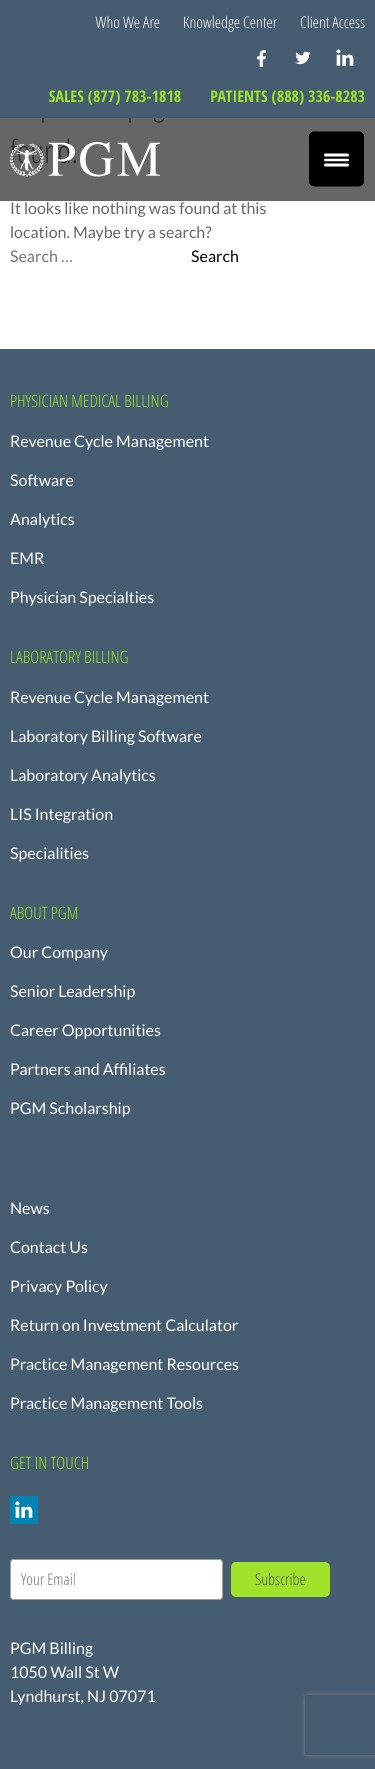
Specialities (49, 853)
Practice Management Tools (106, 1403)
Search (215, 257)
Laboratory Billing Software (106, 736)
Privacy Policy (59, 1286)
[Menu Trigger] (336, 159)
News (30, 1208)
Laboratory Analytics (83, 775)
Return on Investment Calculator (124, 1325)
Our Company (59, 952)
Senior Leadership (72, 991)
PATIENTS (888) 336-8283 (287, 96)
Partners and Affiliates (88, 1069)
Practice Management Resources (124, 1364)
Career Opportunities (85, 1030)
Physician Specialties (82, 597)
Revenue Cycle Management (109, 441)
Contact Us (49, 1247)
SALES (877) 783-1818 (117, 96)
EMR (27, 558)
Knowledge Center (230, 22)
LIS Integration (61, 814)
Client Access (332, 22)
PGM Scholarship (70, 1108)
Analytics (42, 519)
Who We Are (128, 22)
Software (42, 480)
